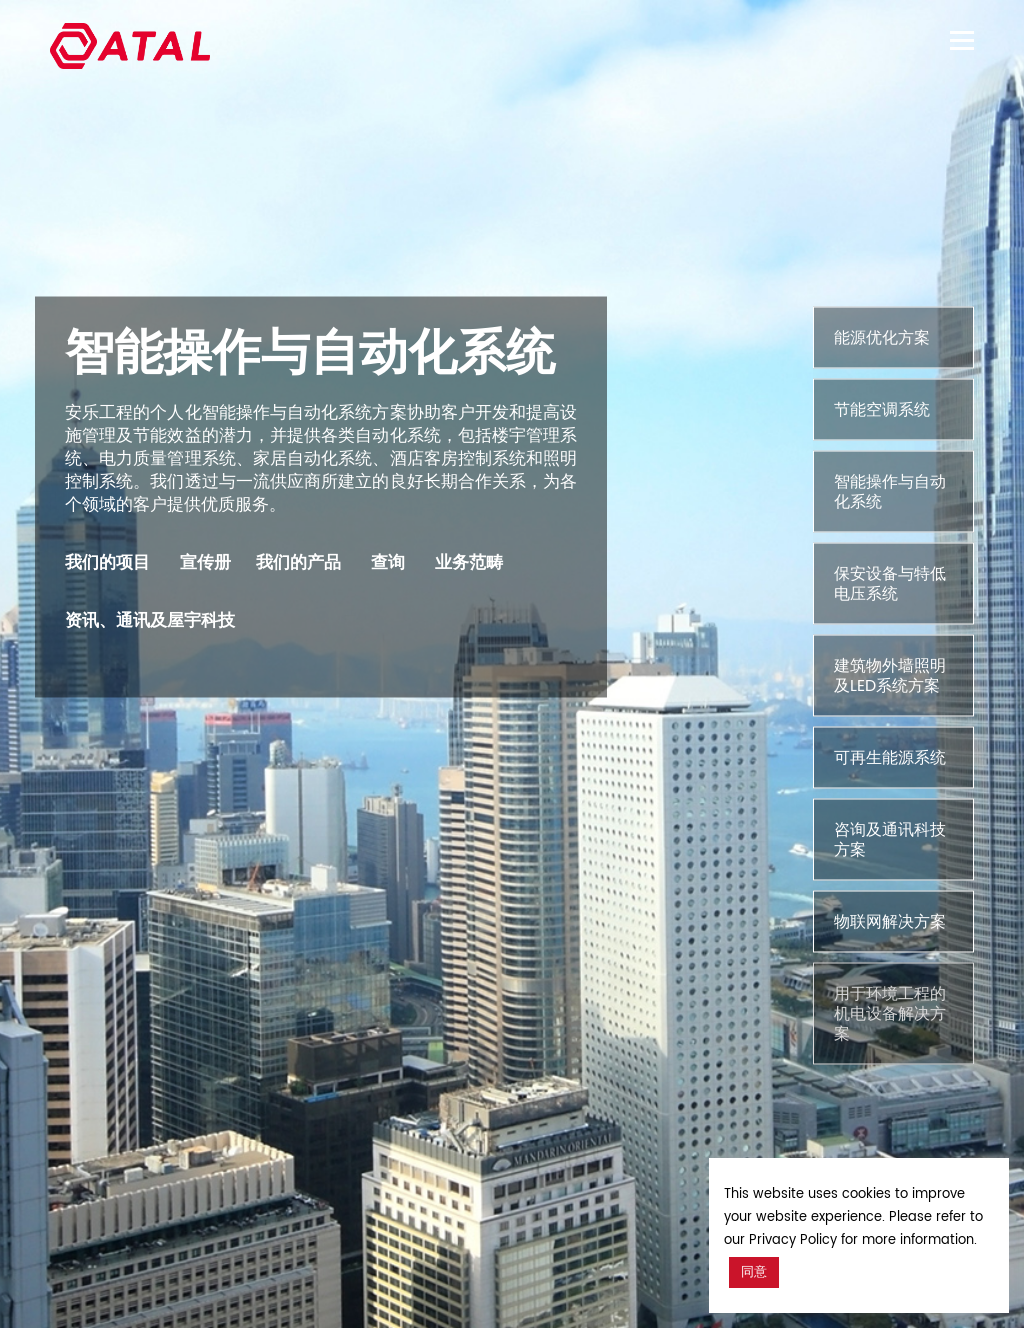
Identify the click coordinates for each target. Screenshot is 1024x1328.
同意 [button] (754, 1272)
